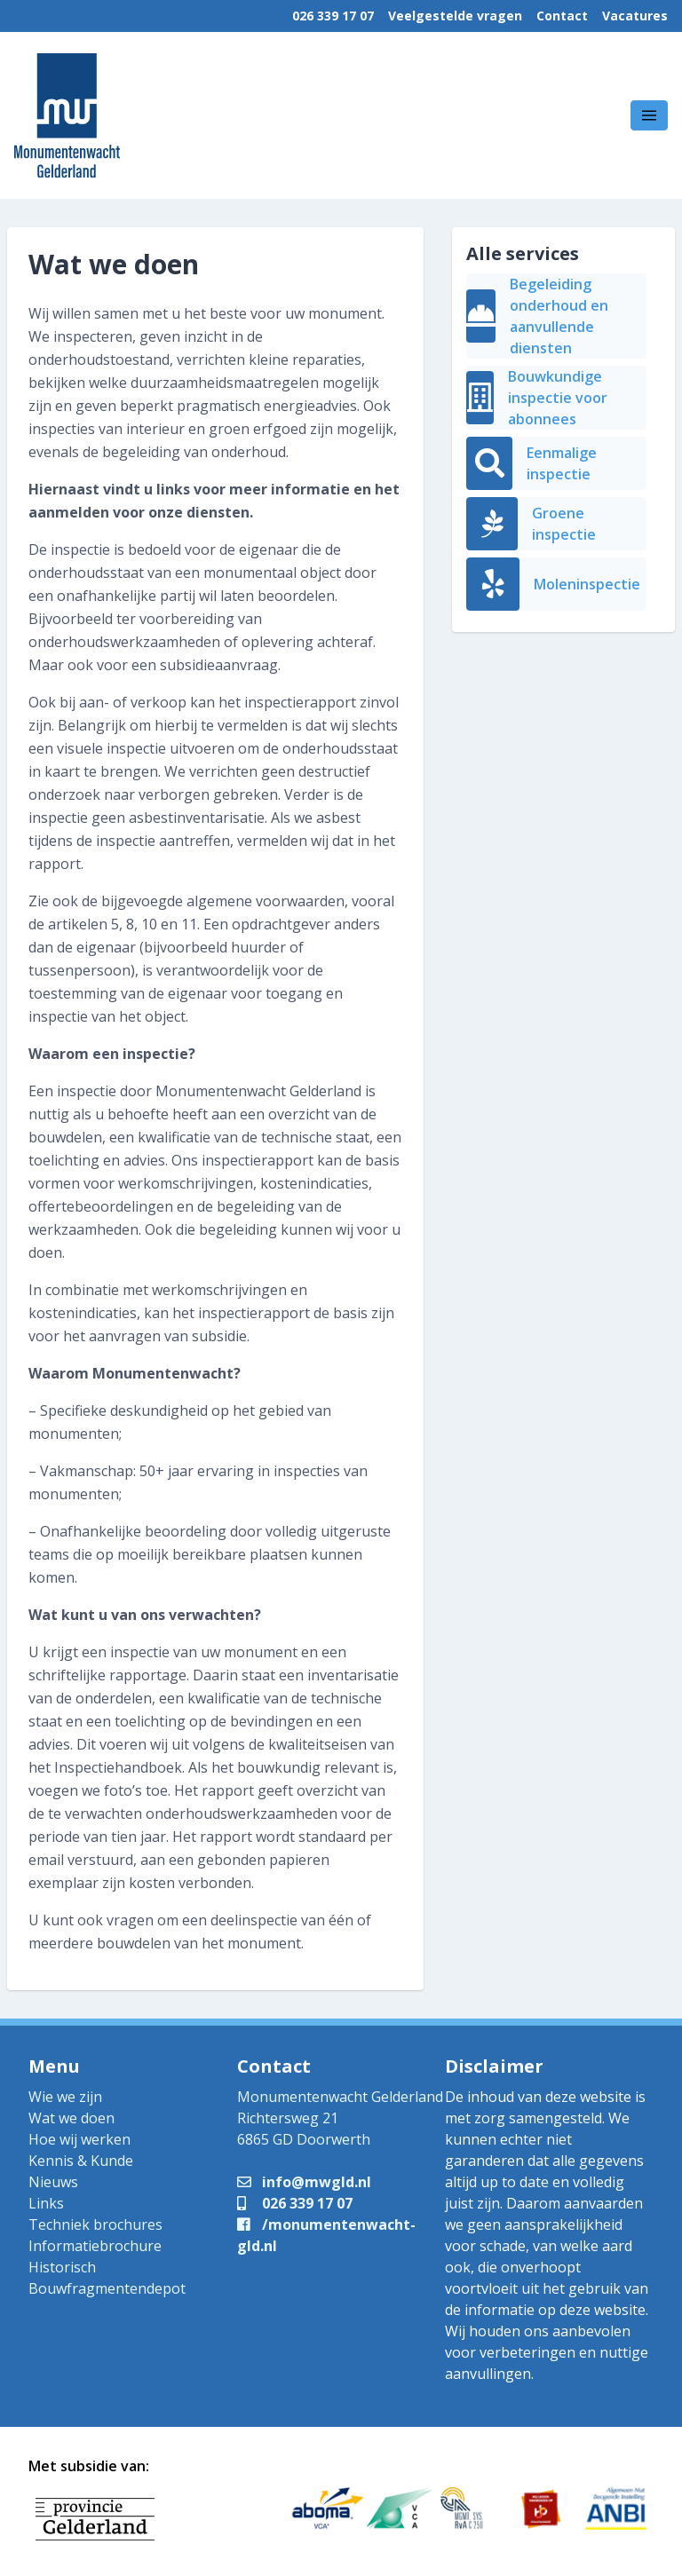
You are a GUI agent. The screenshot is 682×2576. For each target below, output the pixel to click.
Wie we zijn (65, 2096)
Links (46, 2203)
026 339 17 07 (333, 15)
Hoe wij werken (79, 2139)
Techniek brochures (95, 2224)
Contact (562, 15)
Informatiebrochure (95, 2246)
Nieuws (53, 2182)
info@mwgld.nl (304, 2182)
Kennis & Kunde (80, 2160)
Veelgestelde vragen (455, 15)
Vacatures (635, 15)
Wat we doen (71, 2118)
